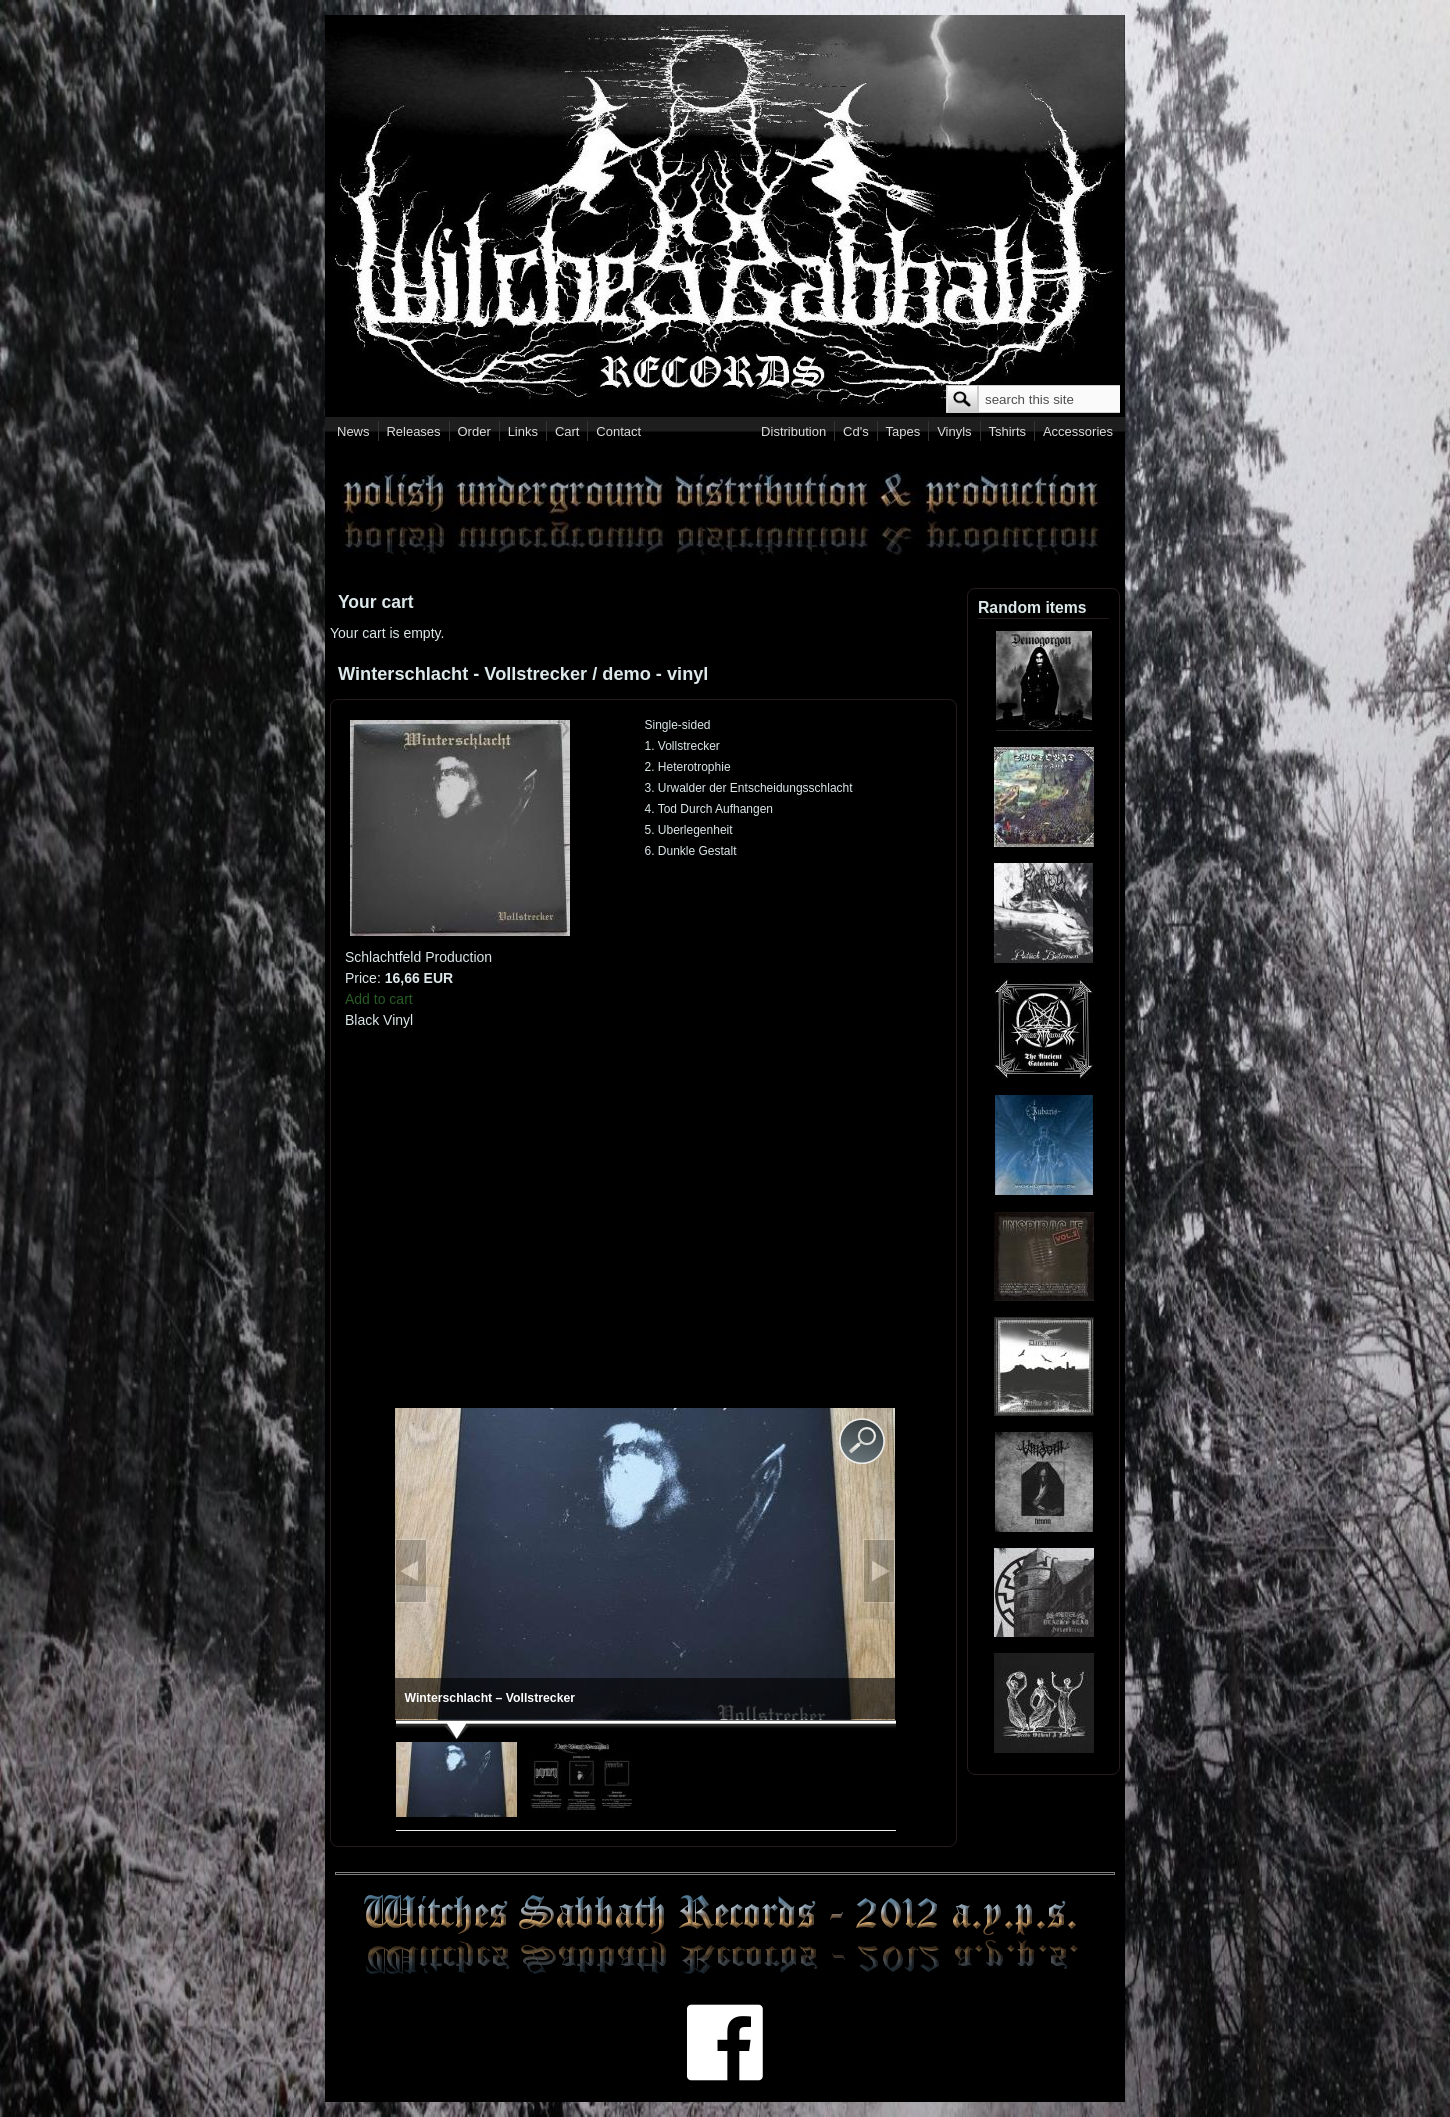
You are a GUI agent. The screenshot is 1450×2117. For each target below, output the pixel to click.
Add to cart (379, 999)
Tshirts (1007, 431)
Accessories (1078, 431)
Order (474, 431)
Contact (618, 431)
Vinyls (954, 431)
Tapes (903, 431)
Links (523, 431)
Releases (413, 431)
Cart (567, 431)
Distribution (793, 431)
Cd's (856, 431)
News (353, 431)
